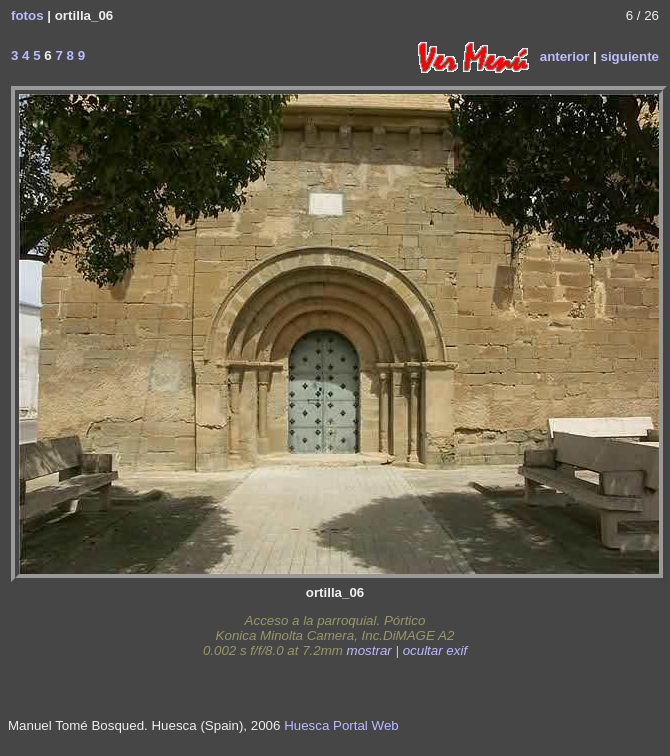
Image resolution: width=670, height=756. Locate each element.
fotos (27, 15)
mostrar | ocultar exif (407, 650)
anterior (565, 55)
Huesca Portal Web (341, 725)
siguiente (629, 55)
